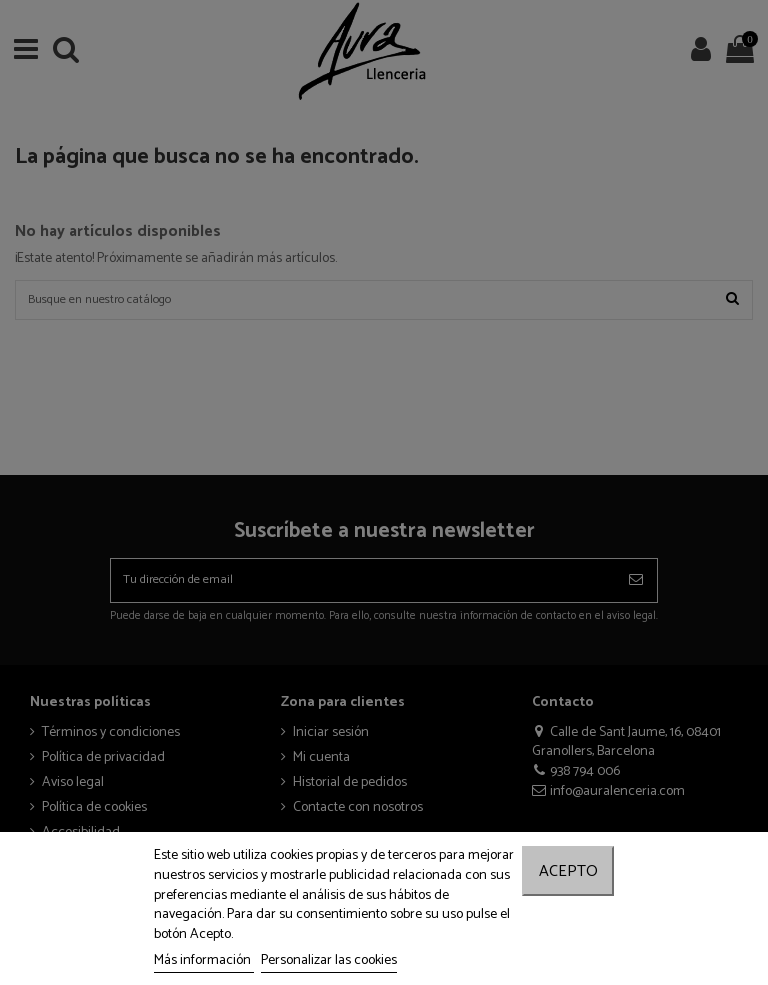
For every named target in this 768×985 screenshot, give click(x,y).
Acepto (568, 871)
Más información (204, 960)
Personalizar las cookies (329, 960)
